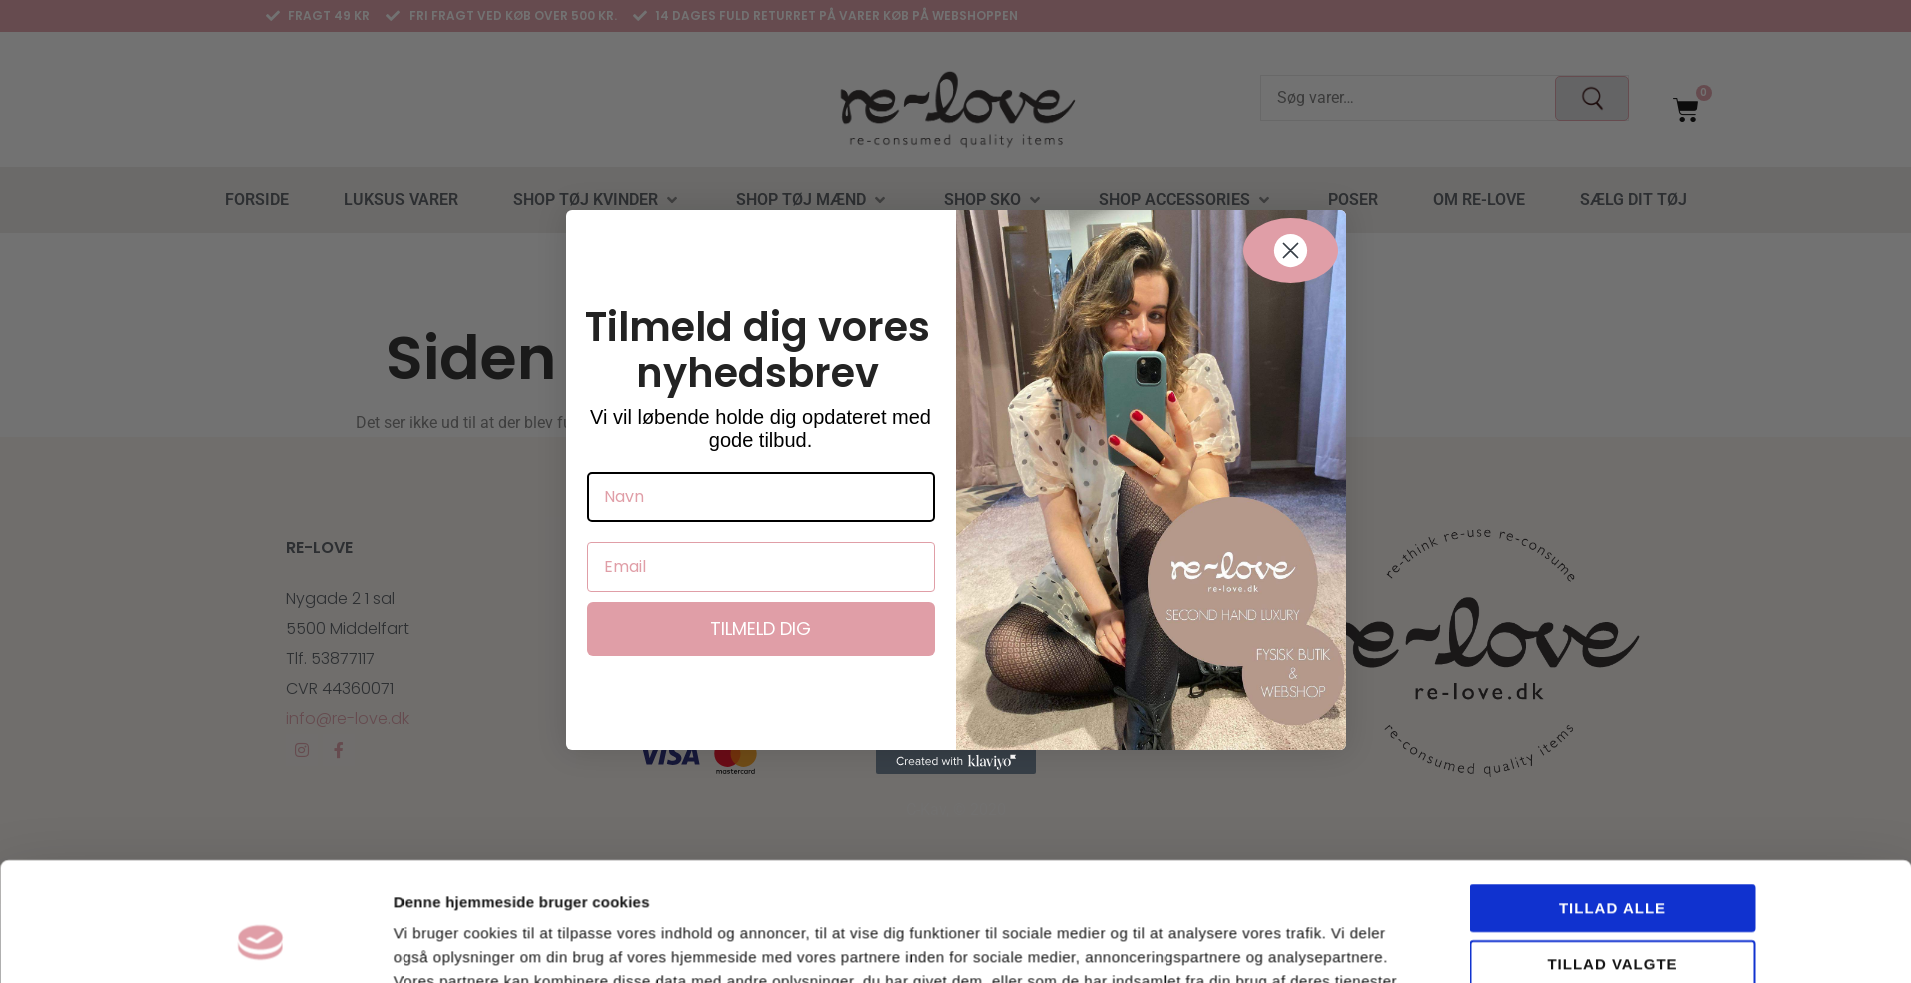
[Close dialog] (1290, 250)
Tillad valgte (1612, 798)
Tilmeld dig (760, 628)
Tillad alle (1612, 742)
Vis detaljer (1171, 880)
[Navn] (761, 497)
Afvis (1612, 853)
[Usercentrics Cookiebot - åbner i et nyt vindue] (260, 881)
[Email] (761, 567)
